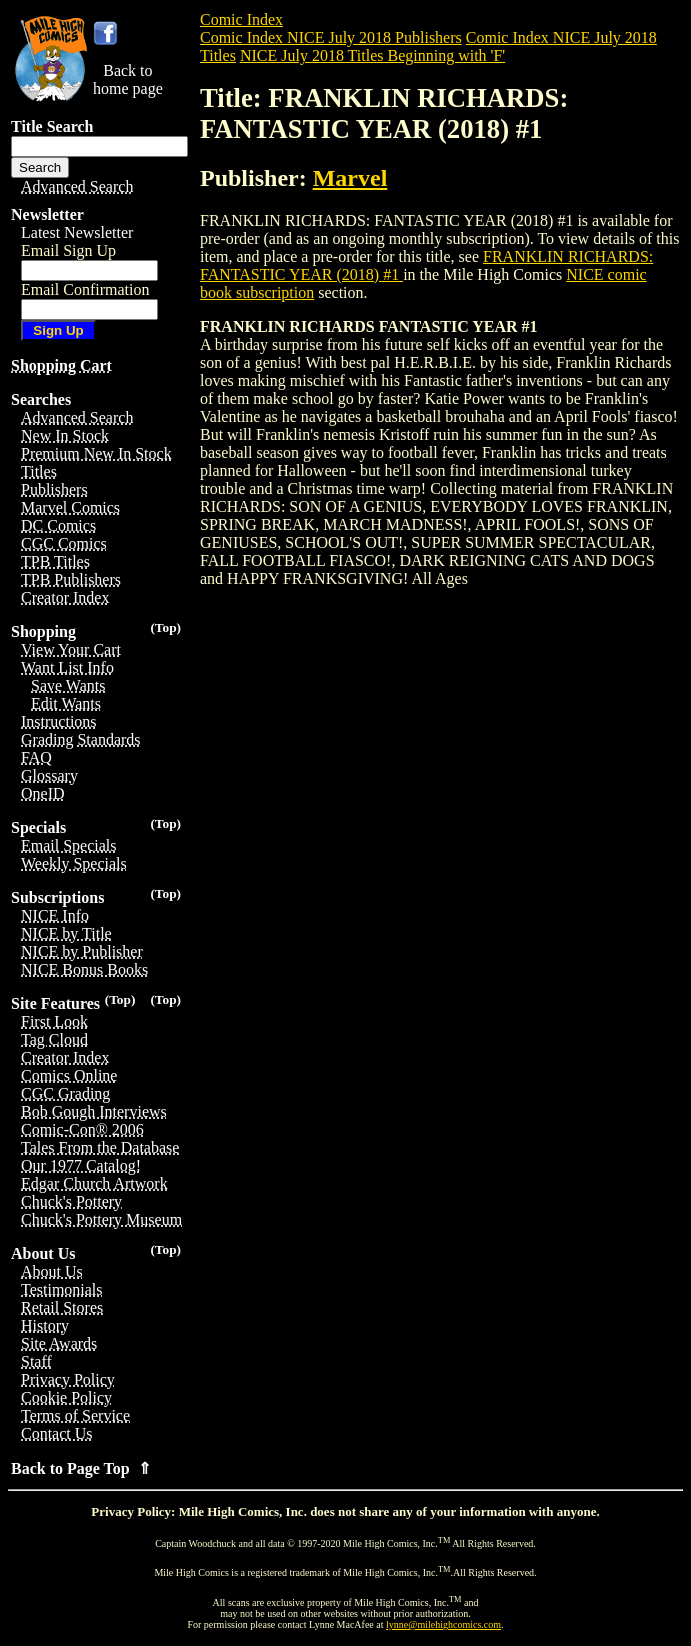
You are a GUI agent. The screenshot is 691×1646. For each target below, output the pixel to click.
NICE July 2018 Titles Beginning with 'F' (372, 55)
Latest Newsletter (77, 232)
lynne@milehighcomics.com (443, 1624)
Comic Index (241, 19)
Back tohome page (128, 79)
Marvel (350, 178)
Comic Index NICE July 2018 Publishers (331, 37)
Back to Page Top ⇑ (81, 1468)
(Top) (165, 627)
